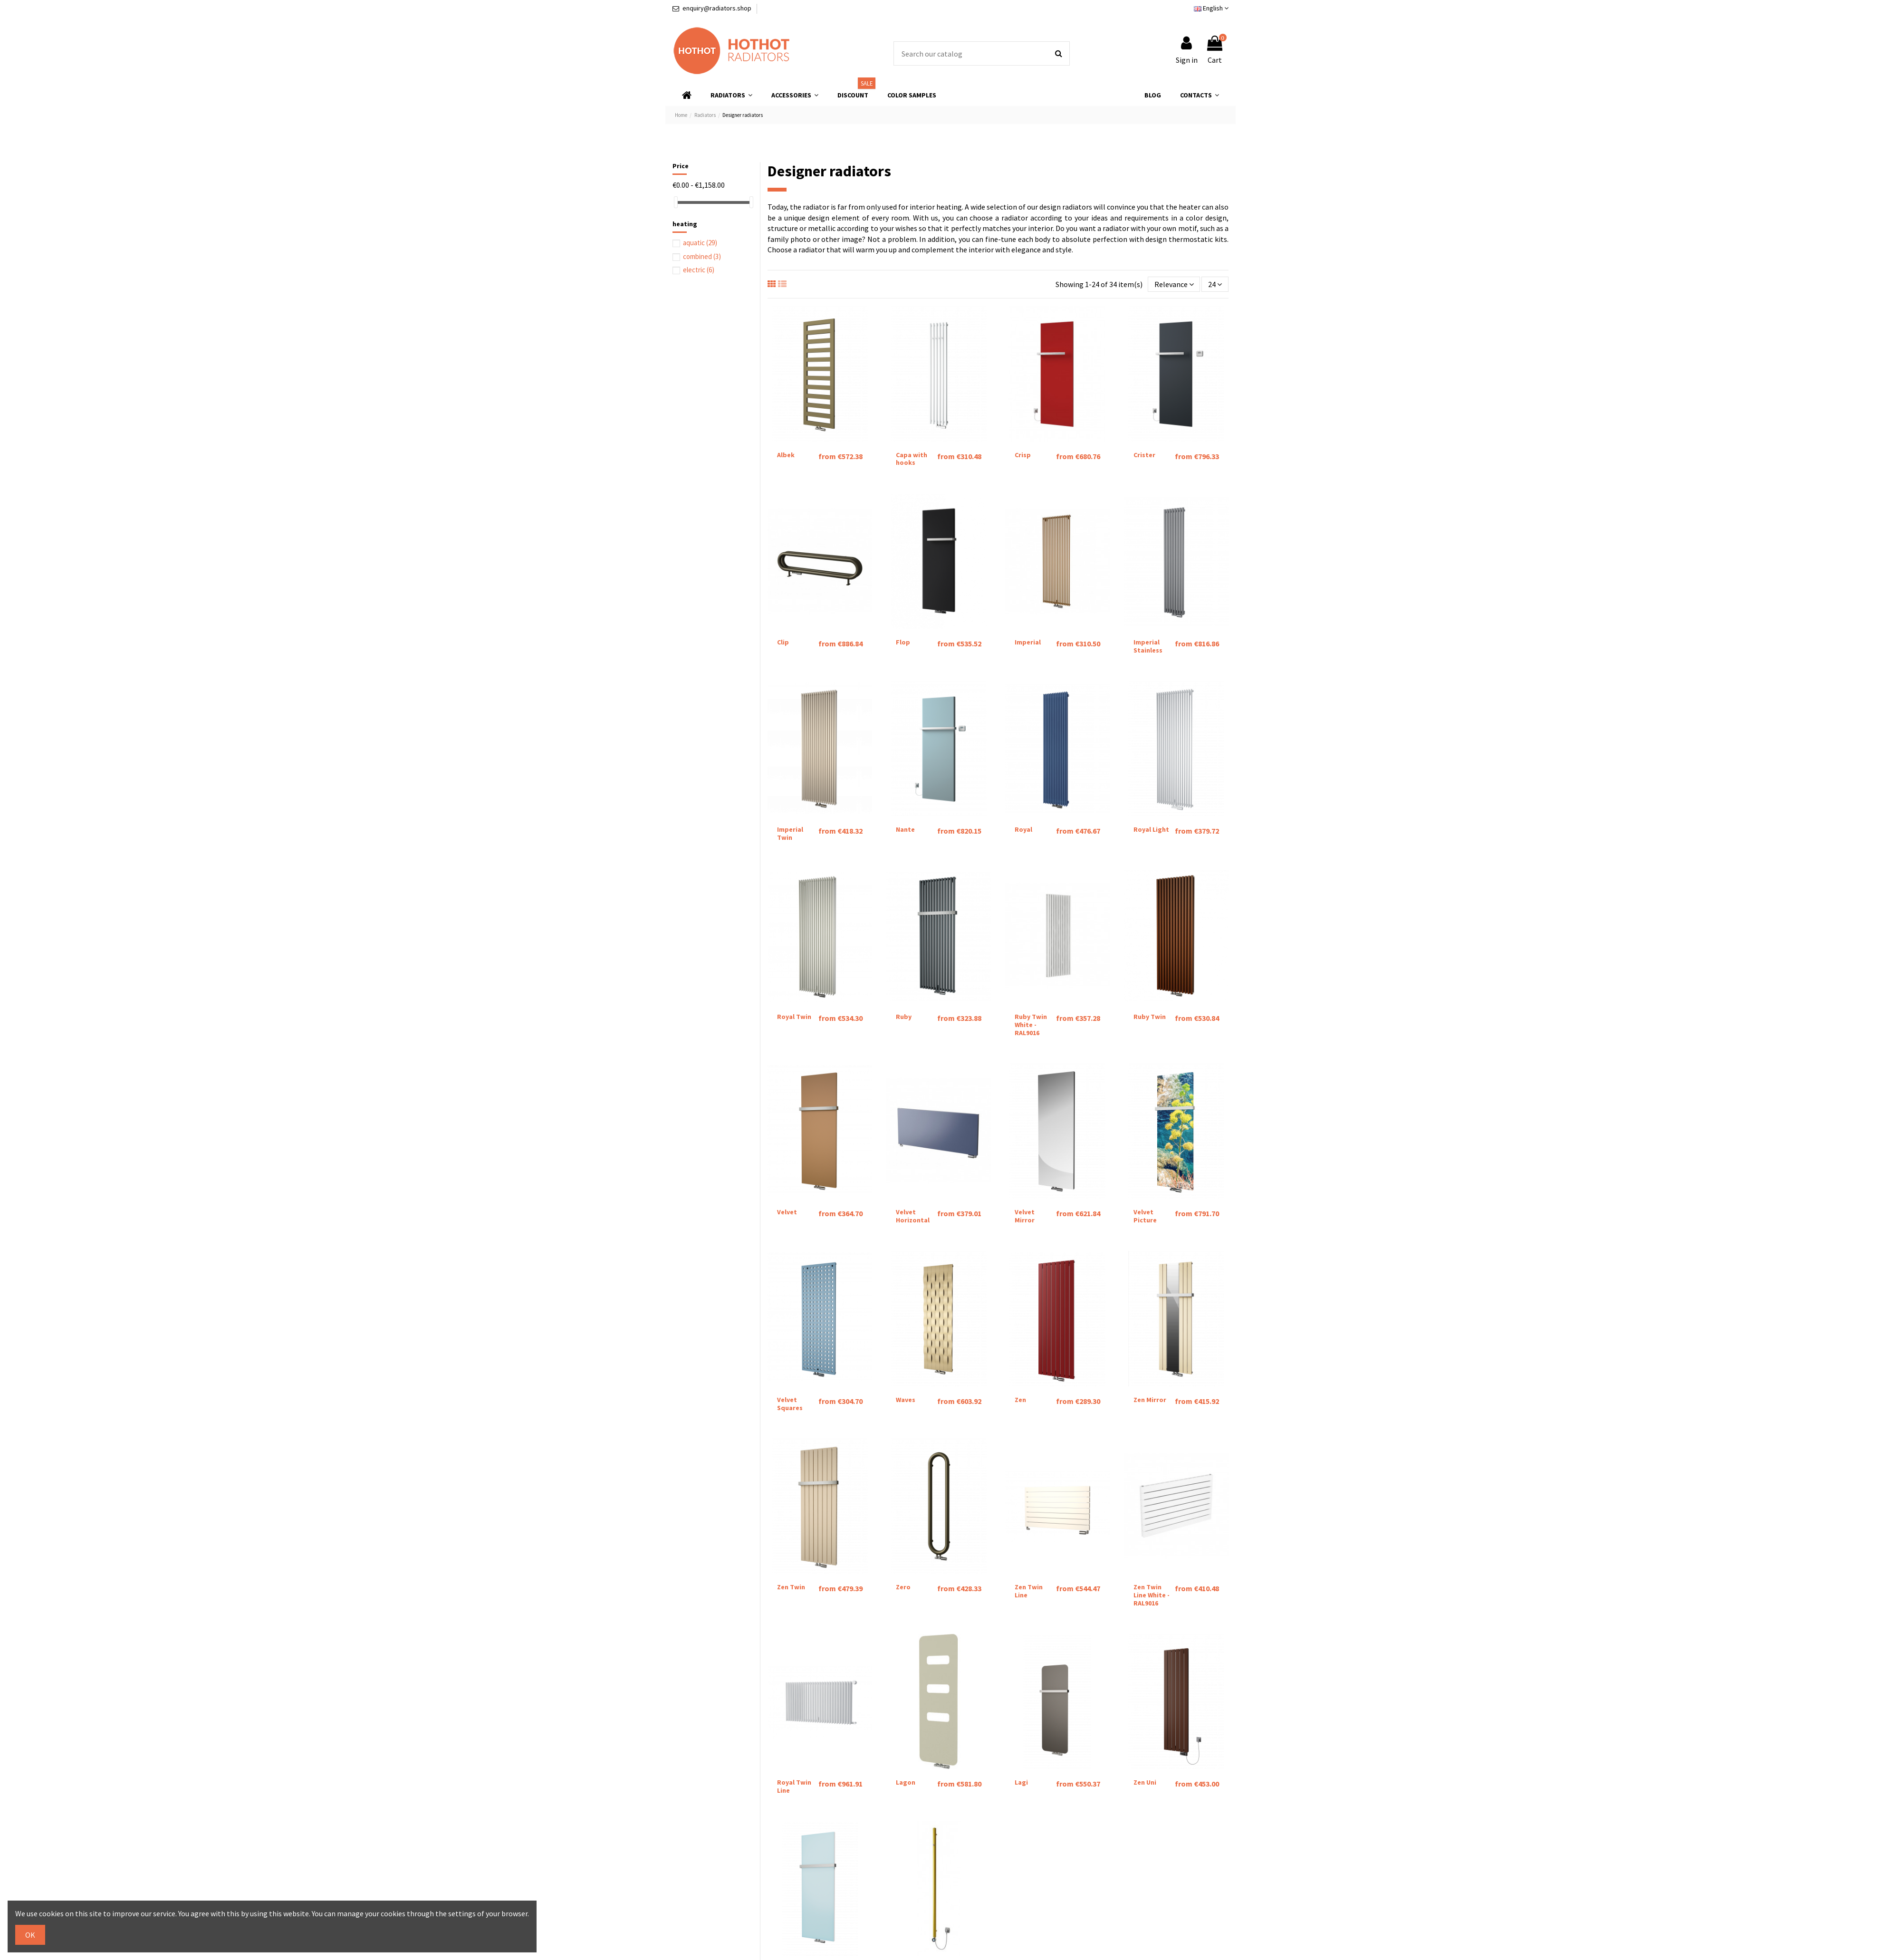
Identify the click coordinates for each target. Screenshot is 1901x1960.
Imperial (1028, 642)
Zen (1020, 1399)
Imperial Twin (790, 833)
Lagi (1021, 1782)
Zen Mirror (1149, 1399)
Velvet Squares (790, 1403)
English (1211, 8)
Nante (905, 829)
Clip (783, 642)
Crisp (1023, 455)
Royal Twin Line (794, 1786)
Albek (786, 455)
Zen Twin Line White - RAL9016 (1151, 1595)
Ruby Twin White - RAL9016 (1031, 1024)
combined (702, 256)
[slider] (676, 202)
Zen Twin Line (1029, 1591)
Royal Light (1151, 829)
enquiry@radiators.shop (716, 8)
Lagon (905, 1782)
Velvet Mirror (1025, 1216)
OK (30, 1935)
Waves (905, 1399)
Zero (903, 1587)
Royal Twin (794, 1016)
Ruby (904, 1016)
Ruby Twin (1149, 1016)
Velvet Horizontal (913, 1216)
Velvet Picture (1145, 1216)
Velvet (787, 1212)
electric (698, 269)
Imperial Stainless (1147, 646)
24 (1215, 284)
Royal (1023, 829)
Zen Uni (1144, 1782)
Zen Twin (791, 1587)
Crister (1144, 455)
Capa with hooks (911, 459)
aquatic (700, 242)
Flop (903, 642)
